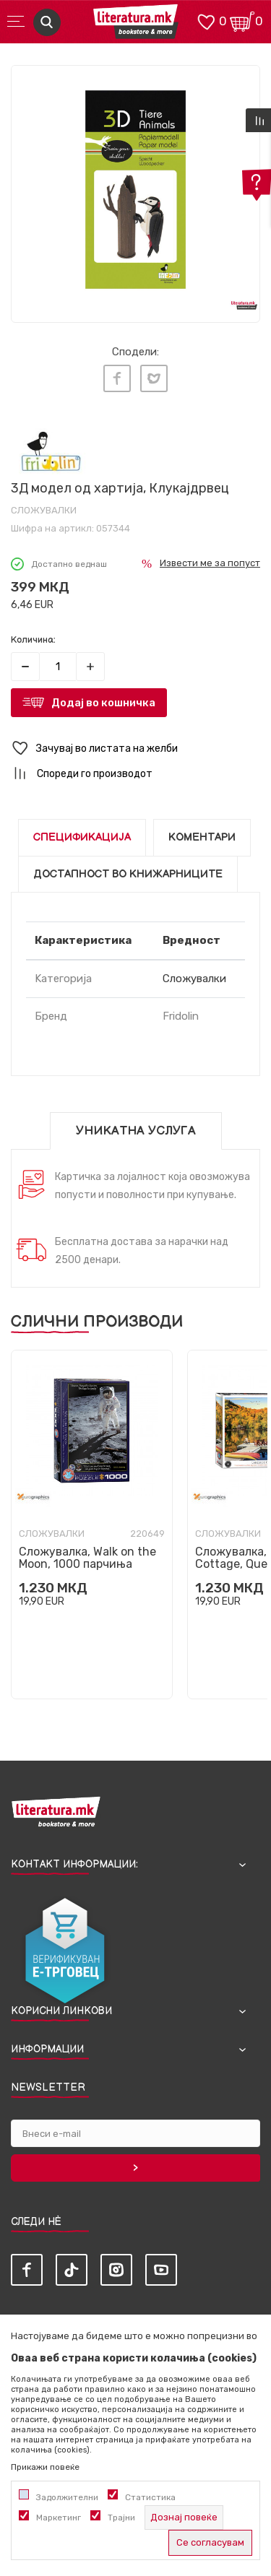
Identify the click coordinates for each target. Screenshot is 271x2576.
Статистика (150, 2497)
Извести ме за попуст (210, 563)
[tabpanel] (135, 189)
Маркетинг (58, 2517)
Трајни (121, 2517)
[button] (135, 748)
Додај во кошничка (103, 702)
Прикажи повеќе (45, 2467)
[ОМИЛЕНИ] (206, 20)
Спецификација (82, 837)
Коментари (202, 837)
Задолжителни (67, 2497)
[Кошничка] (242, 20)
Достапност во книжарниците (128, 874)
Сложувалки (44, 510)
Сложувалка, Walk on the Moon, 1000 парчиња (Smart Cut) (87, 1563)
